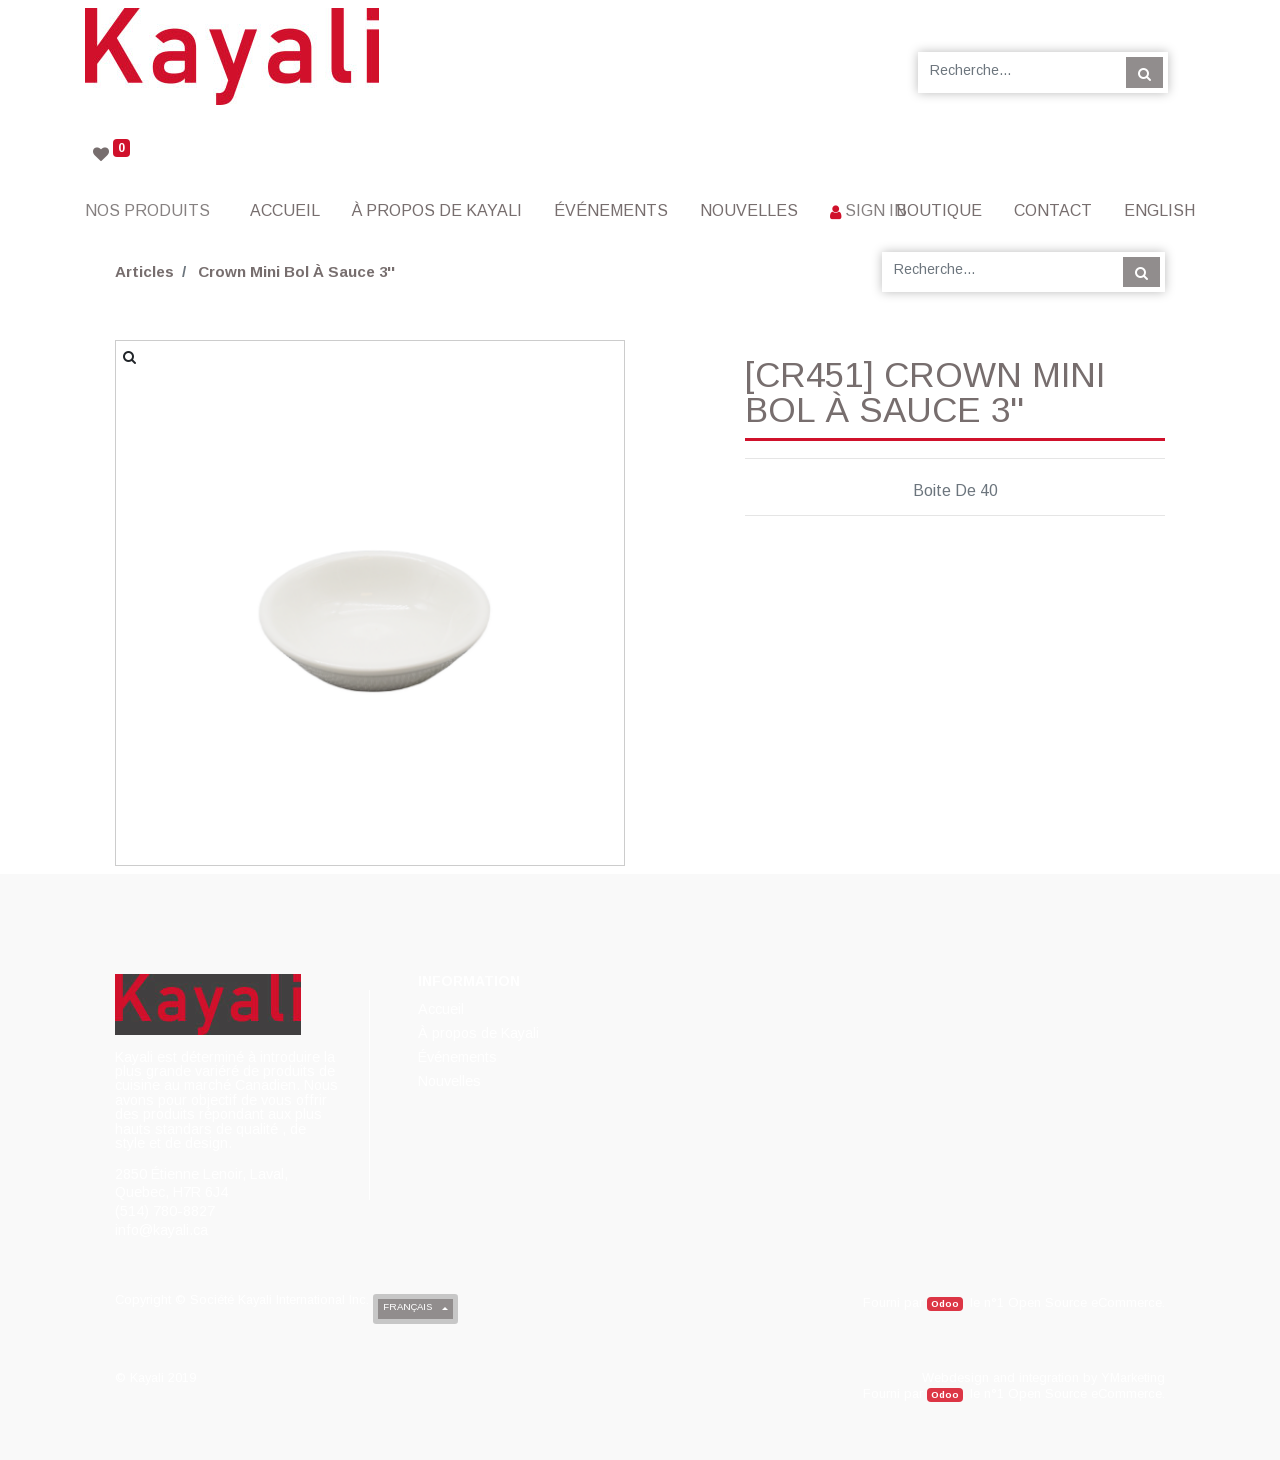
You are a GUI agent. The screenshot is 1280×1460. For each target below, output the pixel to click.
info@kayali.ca (161, 1230)
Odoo (945, 1303)
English (1159, 210)
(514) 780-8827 (165, 1211)
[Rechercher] (1144, 72)
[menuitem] (285, 210)
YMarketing (1133, 1377)
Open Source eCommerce (1085, 1302)
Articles (144, 271)
